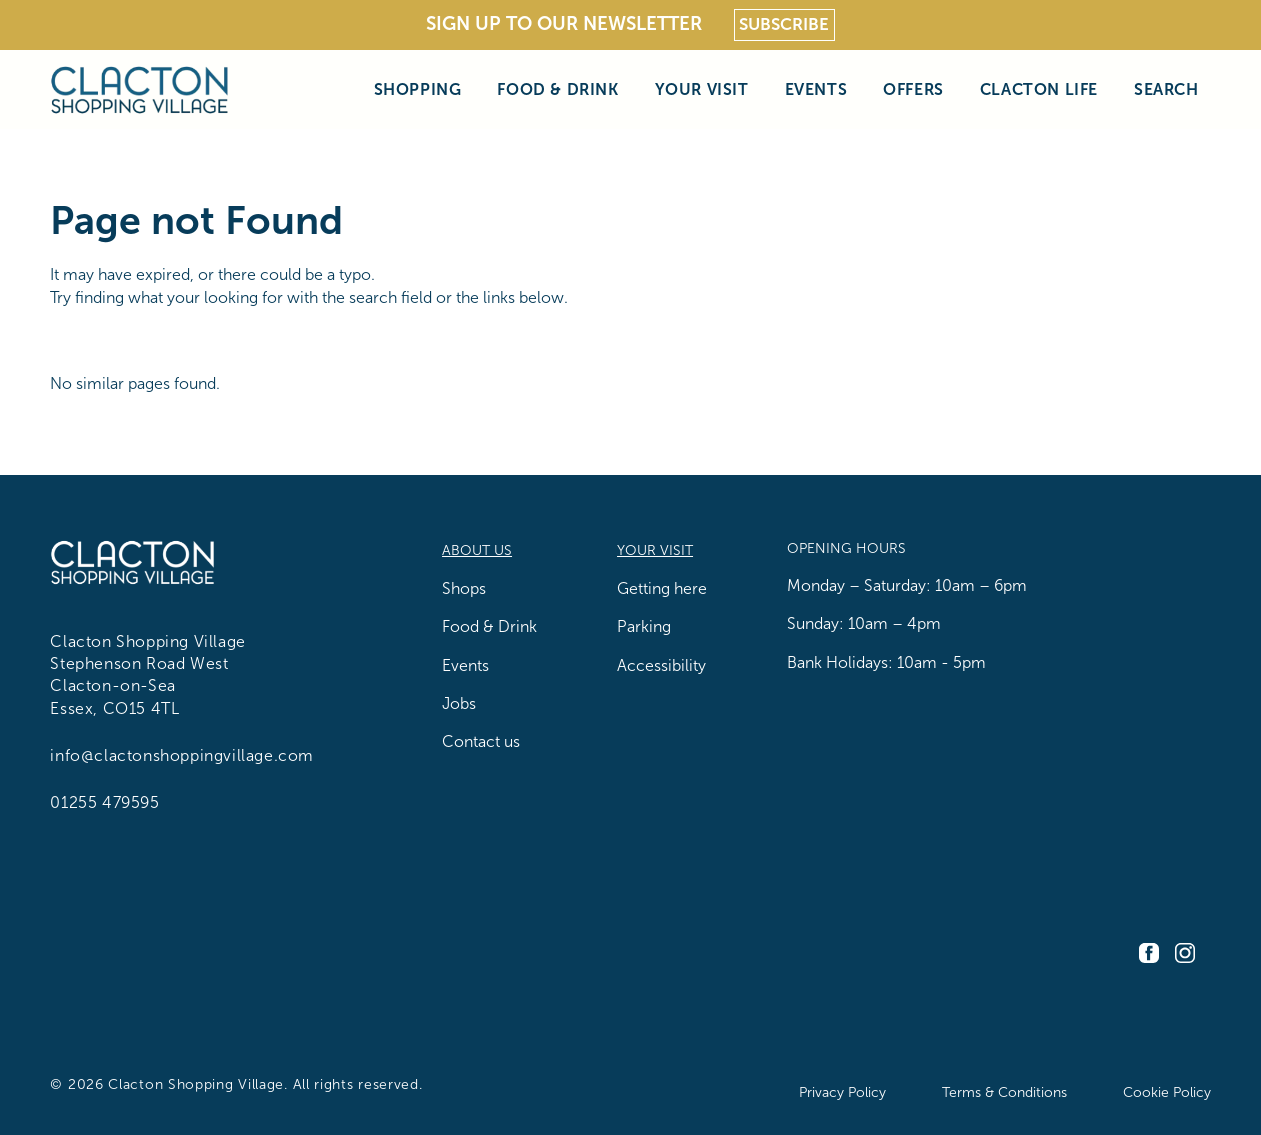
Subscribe (784, 24)
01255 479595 (104, 802)
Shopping (418, 88)
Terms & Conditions (1004, 1092)
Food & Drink (557, 88)
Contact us (481, 741)
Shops (464, 588)
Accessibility (661, 665)
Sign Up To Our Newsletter (564, 23)
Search (1166, 88)
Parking (644, 626)
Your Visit (702, 88)
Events (816, 88)
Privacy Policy (842, 1092)
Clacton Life (1039, 88)
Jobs (459, 703)
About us (477, 550)
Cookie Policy (1167, 1092)
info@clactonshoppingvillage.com (182, 755)
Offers (913, 88)
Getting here (662, 588)
